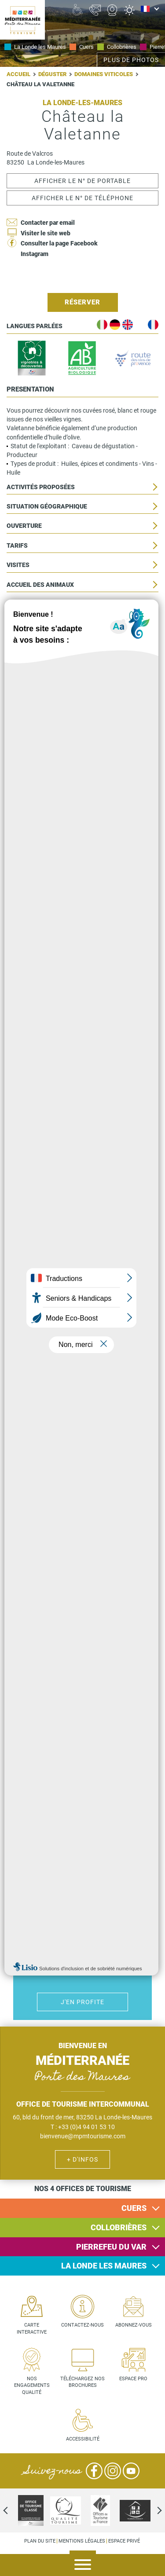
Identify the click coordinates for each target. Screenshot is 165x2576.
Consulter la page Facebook (59, 243)
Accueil (18, 74)
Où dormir (82, 1890)
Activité (72, 1662)
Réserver (82, 302)
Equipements (28, 623)
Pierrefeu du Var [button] (111, 2246)
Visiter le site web (45, 233)
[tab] (82, 2208)
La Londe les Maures (40, 47)
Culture (93, 1638)
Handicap (63, 1914)
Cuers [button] (134, 2208)
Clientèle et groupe (40, 662)
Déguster (52, 74)
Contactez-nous (82, 2325)
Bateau (53, 1638)
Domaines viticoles (103, 74)
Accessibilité (29, 604)
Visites (18, 565)
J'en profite (82, 1760)
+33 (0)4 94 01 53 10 (86, 2126)
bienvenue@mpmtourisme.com (82, 2136)
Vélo (72, 1638)
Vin (112, 1662)
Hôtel (63, 1890)
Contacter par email (48, 222)
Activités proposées (41, 487)
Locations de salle (38, 682)
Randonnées (93, 1662)
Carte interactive (32, 2328)
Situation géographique (47, 506)
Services (21, 643)
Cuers (86, 47)
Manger (112, 1638)
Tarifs (17, 545)
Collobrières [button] (119, 2227)
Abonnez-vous (133, 2325)
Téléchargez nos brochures (82, 2382)
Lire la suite (82, 781)
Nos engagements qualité (32, 2385)
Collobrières (121, 47)
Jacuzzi (102, 1914)
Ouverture (24, 526)
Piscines (82, 1914)
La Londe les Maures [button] (104, 2265)
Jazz (53, 1662)
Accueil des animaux (40, 585)
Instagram (34, 253)
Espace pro (133, 2379)
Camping (102, 1890)
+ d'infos (82, 2159)
